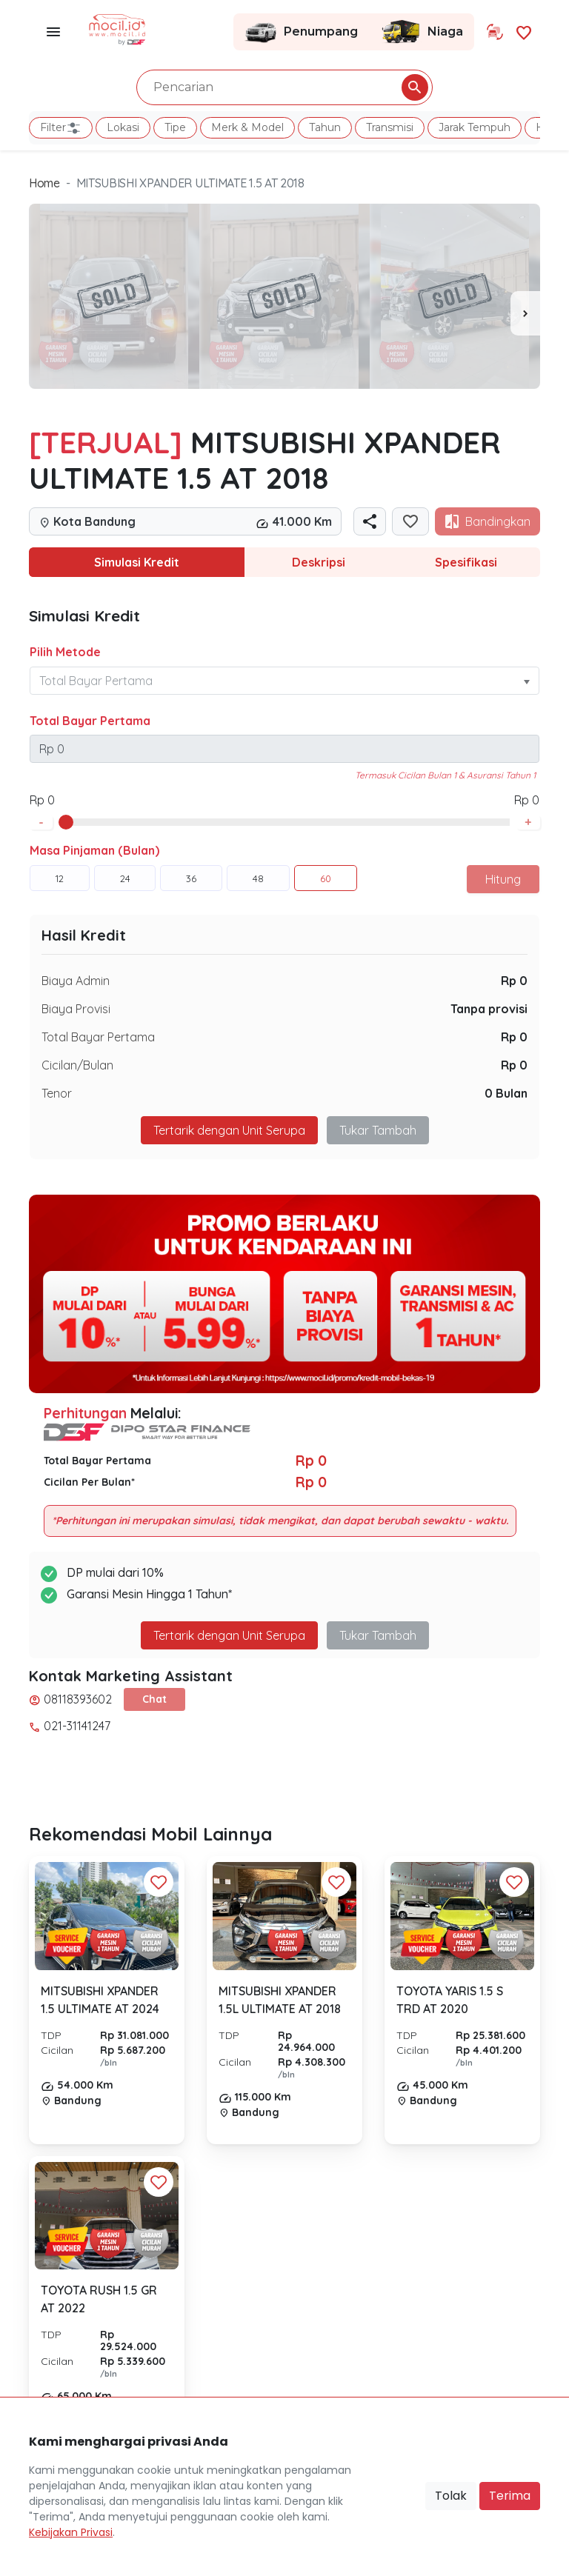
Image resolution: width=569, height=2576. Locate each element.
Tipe (175, 127)
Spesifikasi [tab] (466, 562)
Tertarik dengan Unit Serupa (229, 1130)
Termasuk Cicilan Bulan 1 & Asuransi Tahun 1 (445, 775)
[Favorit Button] (158, 1882)
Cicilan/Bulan (77, 1065)
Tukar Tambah (377, 1130)
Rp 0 (514, 980)
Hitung (503, 879)
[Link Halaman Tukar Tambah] (495, 32)
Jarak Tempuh (474, 127)
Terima (509, 2495)
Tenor (56, 1093)
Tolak (451, 2495)
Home (44, 183)
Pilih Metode (65, 651)
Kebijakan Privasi (71, 2532)
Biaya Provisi (75, 1008)
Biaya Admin (75, 980)
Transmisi (389, 127)
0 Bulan (506, 1093)
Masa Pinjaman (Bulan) (94, 850)
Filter (60, 128)
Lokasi (123, 127)
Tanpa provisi (489, 1008)
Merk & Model (247, 127)
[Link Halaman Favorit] (524, 31)
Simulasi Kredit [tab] (136, 562)
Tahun (325, 127)
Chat (154, 1699)
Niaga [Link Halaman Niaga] (421, 32)
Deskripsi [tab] (318, 562)
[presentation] (525, 313)
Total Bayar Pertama (90, 720)
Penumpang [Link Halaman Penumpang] (301, 32)
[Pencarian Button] (415, 87)
